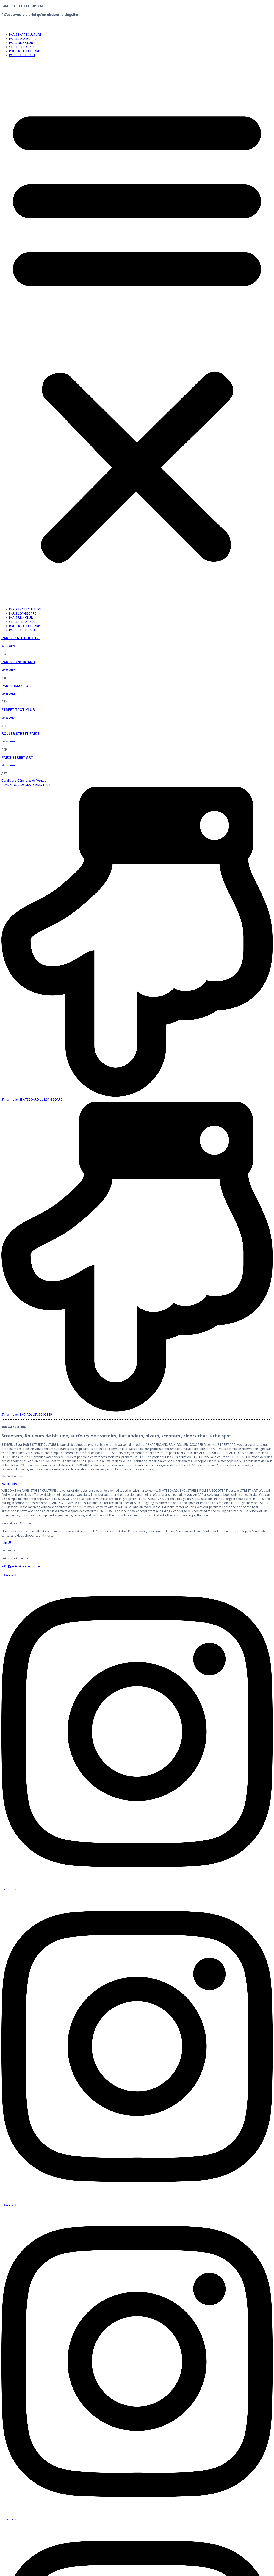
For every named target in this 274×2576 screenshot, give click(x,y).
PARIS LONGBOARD (23, 39)
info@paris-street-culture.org (23, 1566)
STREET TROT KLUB (23, 47)
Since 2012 (8, 693)
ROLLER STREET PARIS (25, 51)
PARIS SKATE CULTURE (25, 34)
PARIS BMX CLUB (21, 43)
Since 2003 (8, 646)
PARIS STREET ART (22, 55)
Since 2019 (8, 741)
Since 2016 (8, 765)
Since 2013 (8, 717)
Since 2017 (8, 670)
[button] (137, 332)
